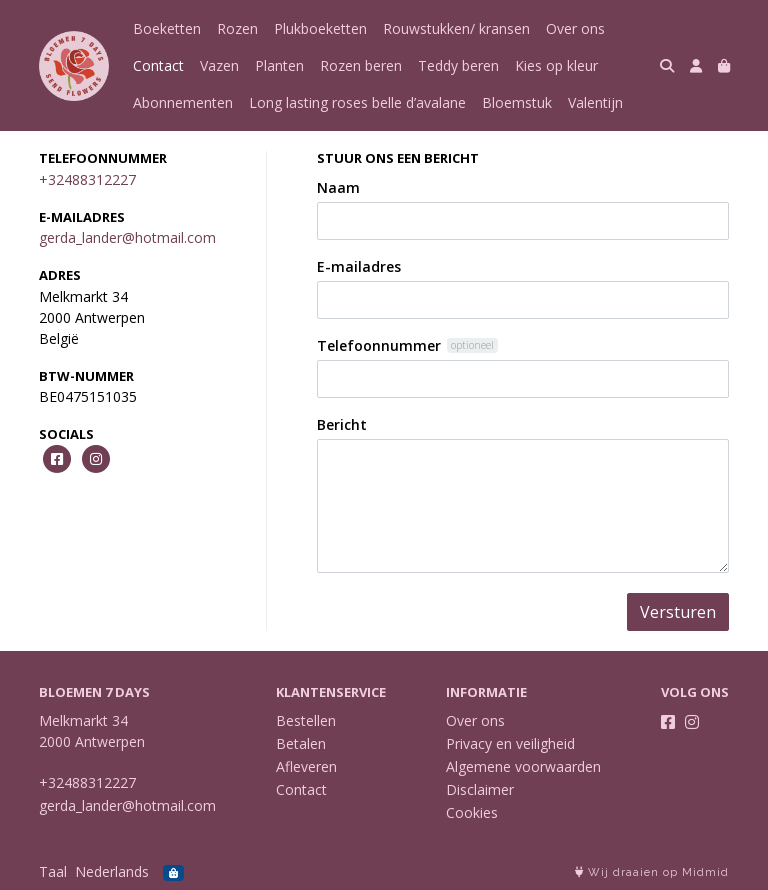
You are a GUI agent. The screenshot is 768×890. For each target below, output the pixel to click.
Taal (53, 871)
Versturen (678, 612)
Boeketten (167, 28)
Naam (338, 187)
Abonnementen (183, 102)
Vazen (219, 65)
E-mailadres (359, 266)
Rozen (237, 28)
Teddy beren (458, 65)
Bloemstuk (517, 102)
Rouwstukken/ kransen (456, 28)
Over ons (575, 28)
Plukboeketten (320, 28)
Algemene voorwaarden (523, 766)
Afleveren (306, 766)
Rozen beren (361, 65)
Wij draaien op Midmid (652, 872)
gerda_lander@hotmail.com (127, 237)
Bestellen (306, 720)
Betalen (301, 743)
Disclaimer (480, 789)
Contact (158, 65)
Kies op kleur (556, 65)
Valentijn (595, 102)
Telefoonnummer (379, 345)
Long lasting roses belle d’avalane (357, 102)
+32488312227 (87, 179)
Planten (279, 65)
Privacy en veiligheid (510, 743)
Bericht (342, 424)
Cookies (472, 812)
